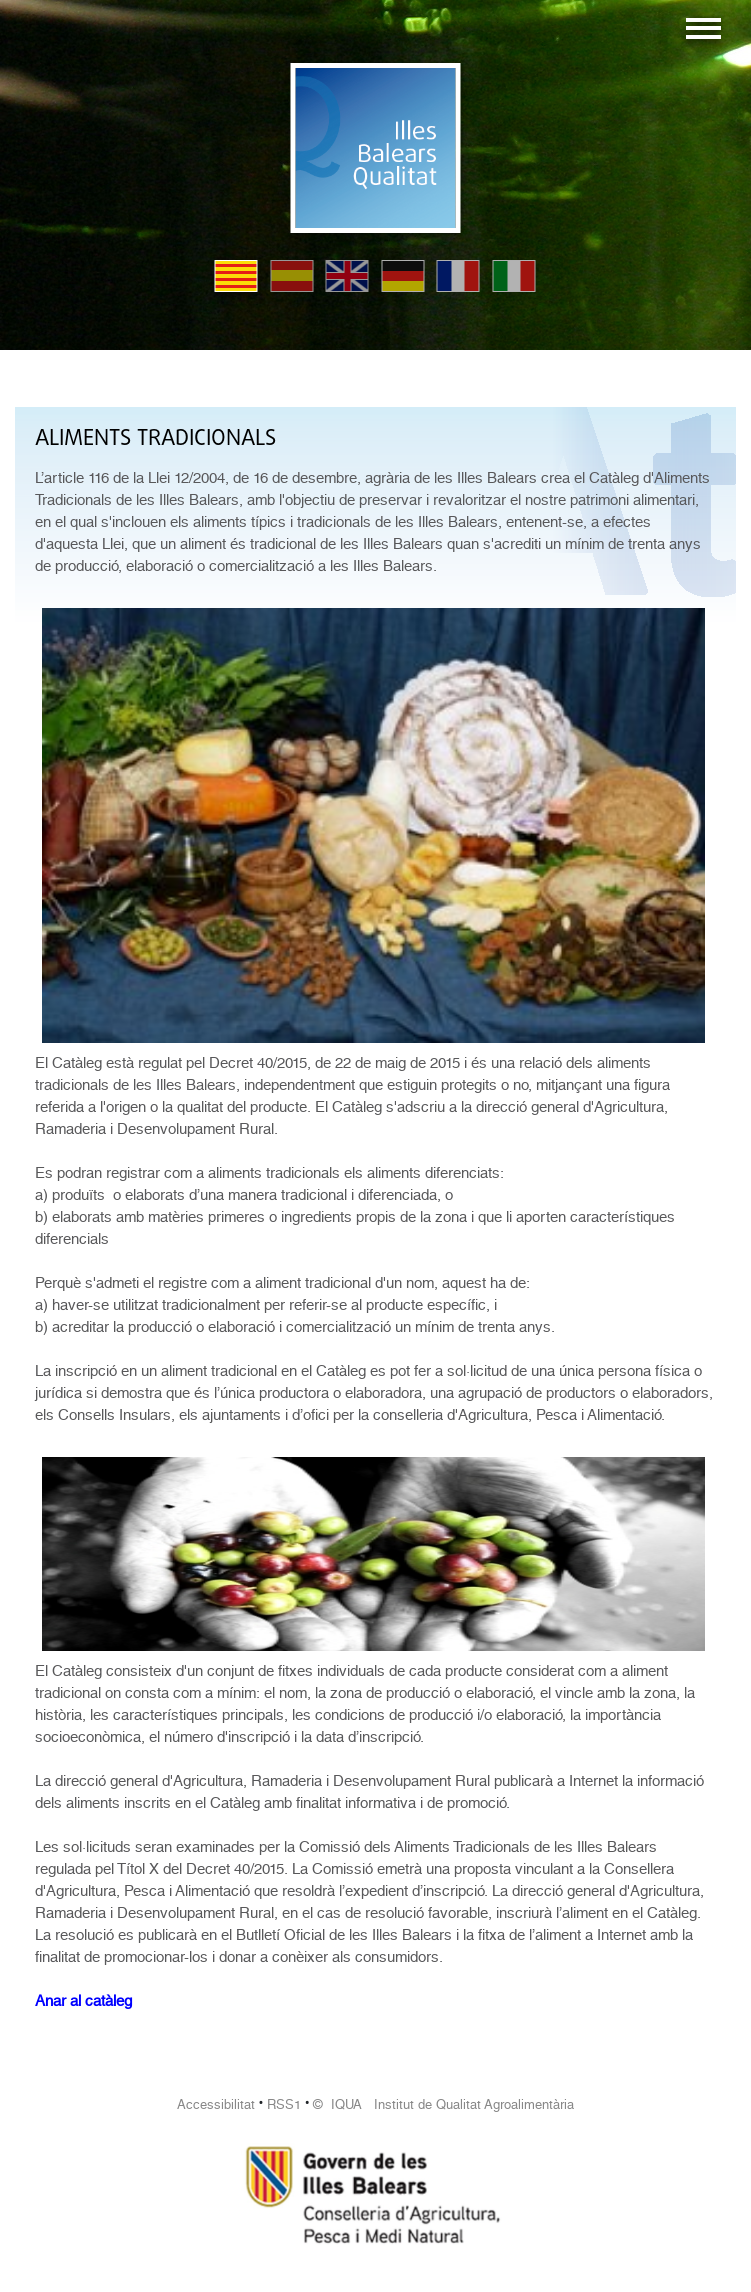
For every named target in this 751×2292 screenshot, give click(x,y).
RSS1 (284, 2104)
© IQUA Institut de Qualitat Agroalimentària (443, 2104)
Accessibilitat (216, 2104)
